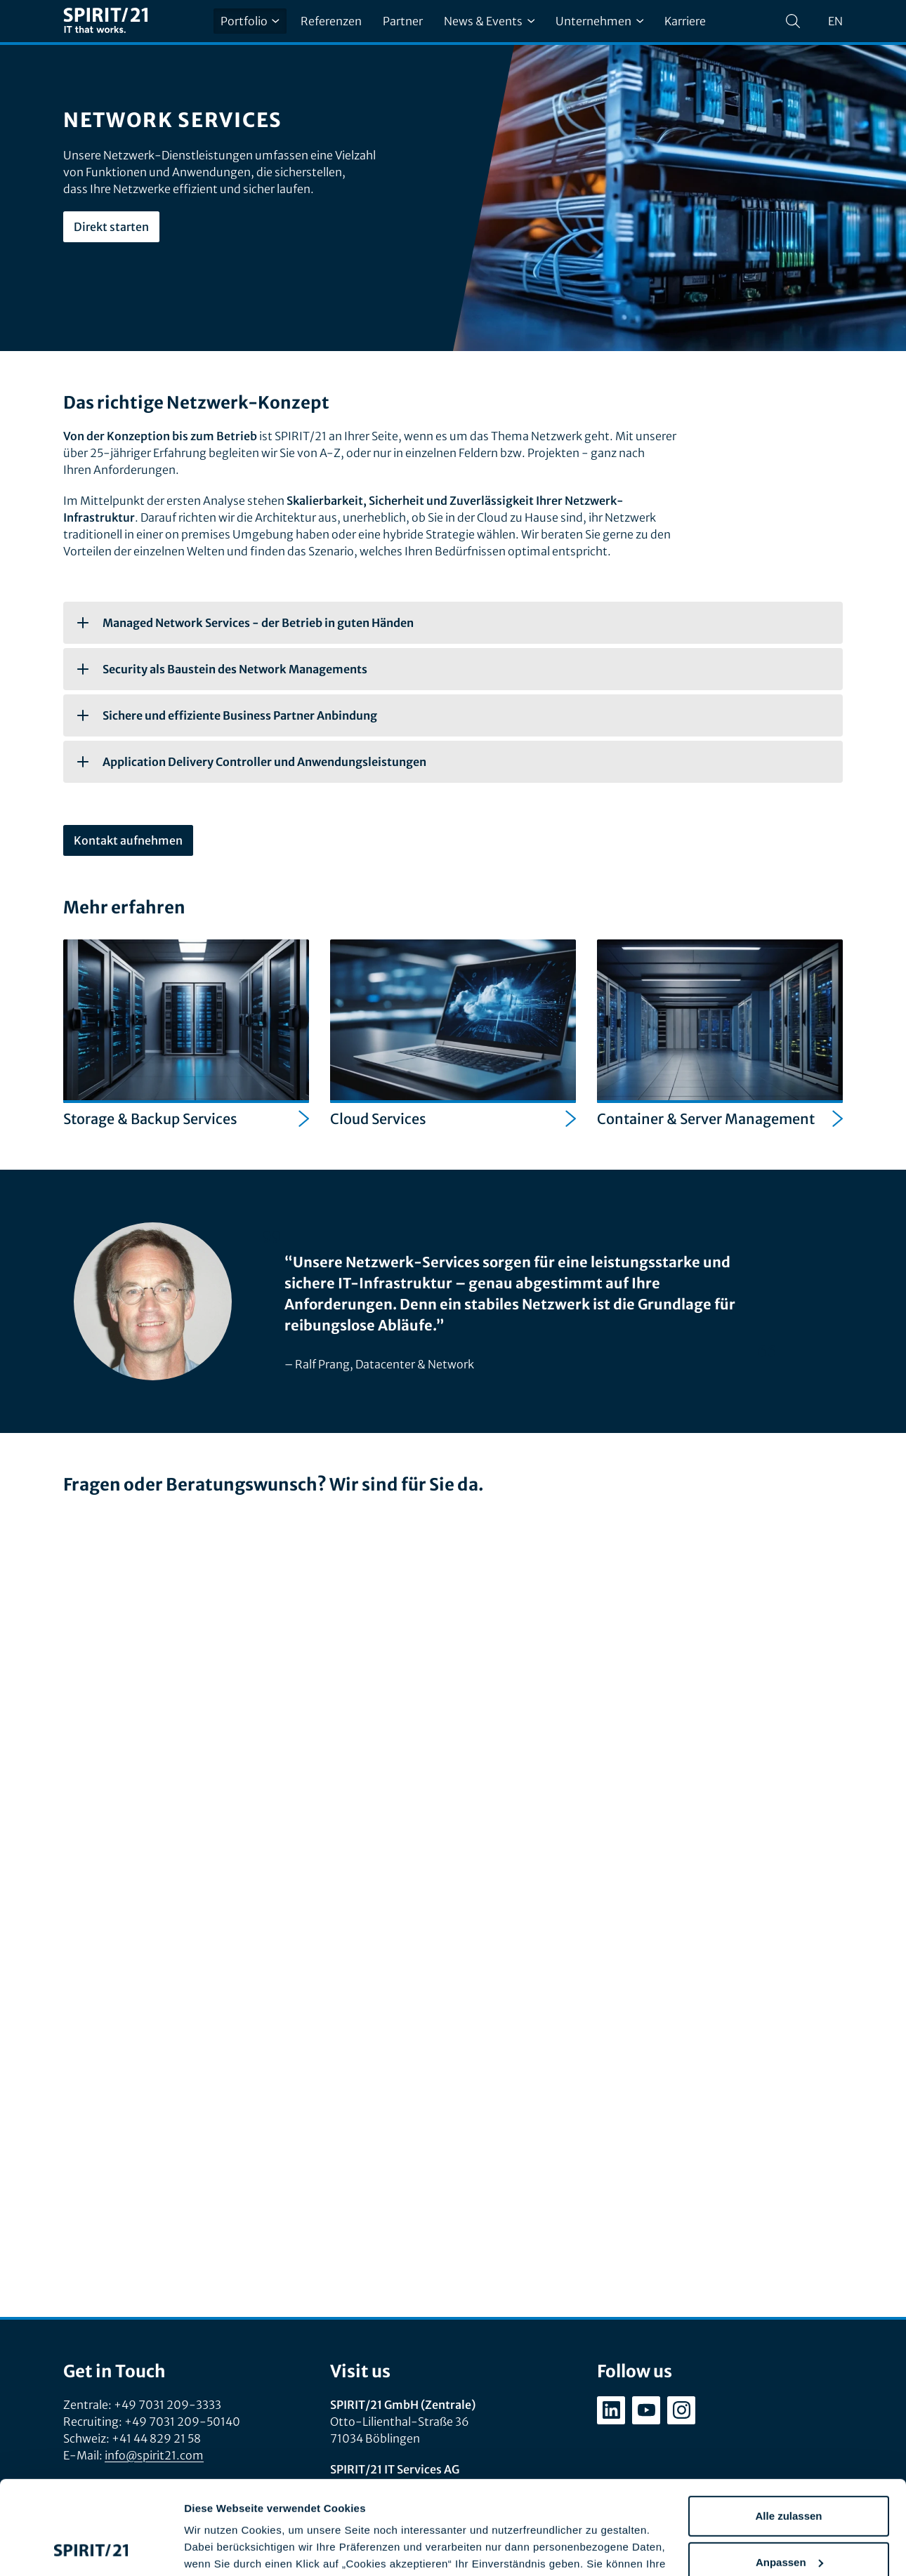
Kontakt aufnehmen (128, 840)
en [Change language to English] (835, 21)
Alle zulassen (788, 2428)
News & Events (489, 21)
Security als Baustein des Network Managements (222, 669)
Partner (403, 21)
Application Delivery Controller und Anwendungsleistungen (251, 762)
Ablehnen (789, 2520)
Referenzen (331, 21)
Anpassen (789, 2474)
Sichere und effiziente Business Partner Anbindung (227, 715)
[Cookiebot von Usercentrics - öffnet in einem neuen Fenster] (90, 2548)
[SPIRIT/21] (105, 21)
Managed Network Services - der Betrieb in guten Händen (245, 623)
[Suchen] (793, 21)
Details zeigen (219, 2548)
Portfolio (250, 21)
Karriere (685, 21)
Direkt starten (111, 227)
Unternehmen (599, 21)
